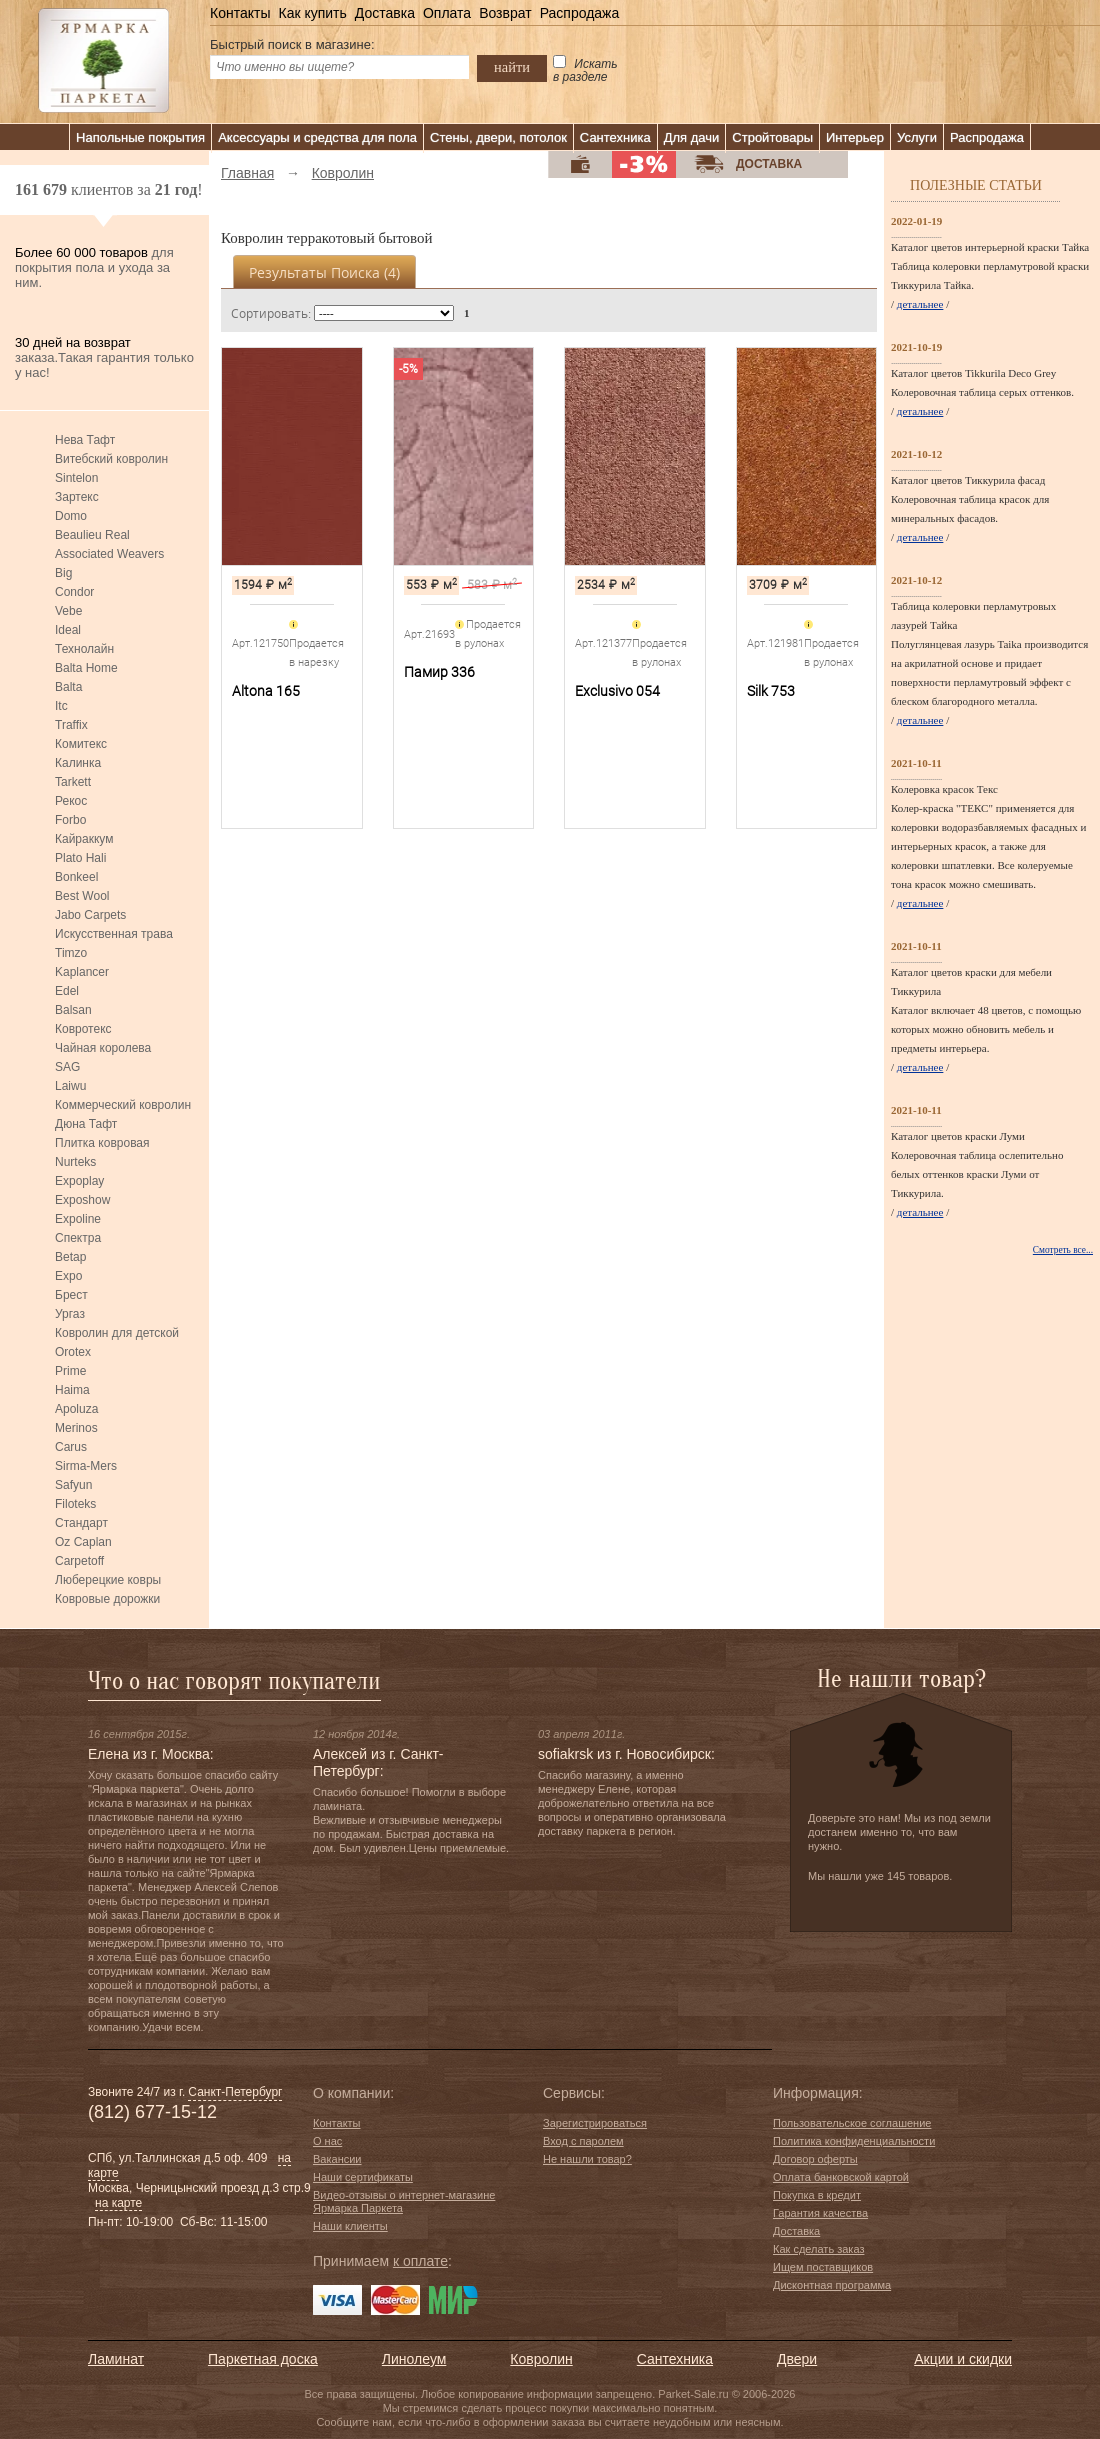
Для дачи (692, 137)
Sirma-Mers (86, 1466)
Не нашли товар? (587, 2159)
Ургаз (70, 1314)
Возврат (505, 13)
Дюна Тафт (86, 1124)
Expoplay (79, 1181)
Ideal (68, 630)
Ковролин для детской (117, 1333)
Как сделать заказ (818, 2249)
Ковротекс (83, 1029)
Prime (70, 1371)
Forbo (70, 820)
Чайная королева (103, 1048)
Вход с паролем (583, 2141)
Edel (67, 991)
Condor (74, 592)
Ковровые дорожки (107, 1599)
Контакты (240, 13)
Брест (71, 1295)
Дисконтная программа (832, 2285)
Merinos (76, 1428)
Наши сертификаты (363, 2177)
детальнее (920, 304)
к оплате (420, 2261)
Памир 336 (439, 672)
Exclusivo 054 (617, 691)
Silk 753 (771, 691)
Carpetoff (79, 1561)
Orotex (73, 1352)
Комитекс (81, 744)
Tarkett (73, 782)
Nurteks (75, 1162)
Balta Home (86, 668)
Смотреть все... (1063, 1250)
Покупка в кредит (817, 2195)
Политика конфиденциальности (854, 2141)
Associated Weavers (109, 554)
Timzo (71, 953)
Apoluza (76, 1409)
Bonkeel (76, 877)
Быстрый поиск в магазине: (292, 44)
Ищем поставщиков (823, 2267)
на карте (118, 2203)
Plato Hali (80, 858)
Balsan (73, 1010)
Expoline (78, 1219)
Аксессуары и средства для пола (317, 137)
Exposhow (82, 1200)
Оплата (447, 13)
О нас (327, 2141)
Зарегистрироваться (595, 2123)
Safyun (73, 1485)
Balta (68, 687)
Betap (70, 1257)
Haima (72, 1390)
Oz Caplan (83, 1542)
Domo (71, 516)
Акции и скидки (963, 2359)
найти (512, 67)
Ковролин (541, 2359)
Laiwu (70, 1086)
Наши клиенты (350, 2226)
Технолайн (84, 649)
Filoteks (75, 1504)
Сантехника (615, 137)
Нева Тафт (85, 440)
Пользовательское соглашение (852, 2123)
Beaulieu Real (92, 535)
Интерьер (855, 137)
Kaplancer (82, 972)
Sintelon (76, 478)
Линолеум (414, 2359)
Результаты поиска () (324, 272)
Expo (68, 1276)
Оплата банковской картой (841, 2177)
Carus (71, 1447)
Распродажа (580, 13)
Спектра (78, 1238)
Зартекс (77, 497)
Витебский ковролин (111, 459)
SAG (67, 1067)
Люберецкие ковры (108, 1580)
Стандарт (81, 1523)
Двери (797, 2359)
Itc (61, 706)
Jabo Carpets (90, 915)
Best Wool (82, 896)
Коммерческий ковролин (123, 1105)
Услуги (917, 137)
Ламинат (116, 2359)
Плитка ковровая (102, 1143)
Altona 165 (266, 691)
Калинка (78, 763)
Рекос (71, 801)
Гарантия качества (820, 2213)
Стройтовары (772, 137)
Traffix (71, 725)
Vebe (68, 611)
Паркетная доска (263, 2359)
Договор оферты (815, 2159)
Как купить (312, 13)
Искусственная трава (114, 934)
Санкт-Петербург (235, 2092)
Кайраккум (84, 839)
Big (63, 573)
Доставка (385, 13)
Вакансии (337, 2159)
